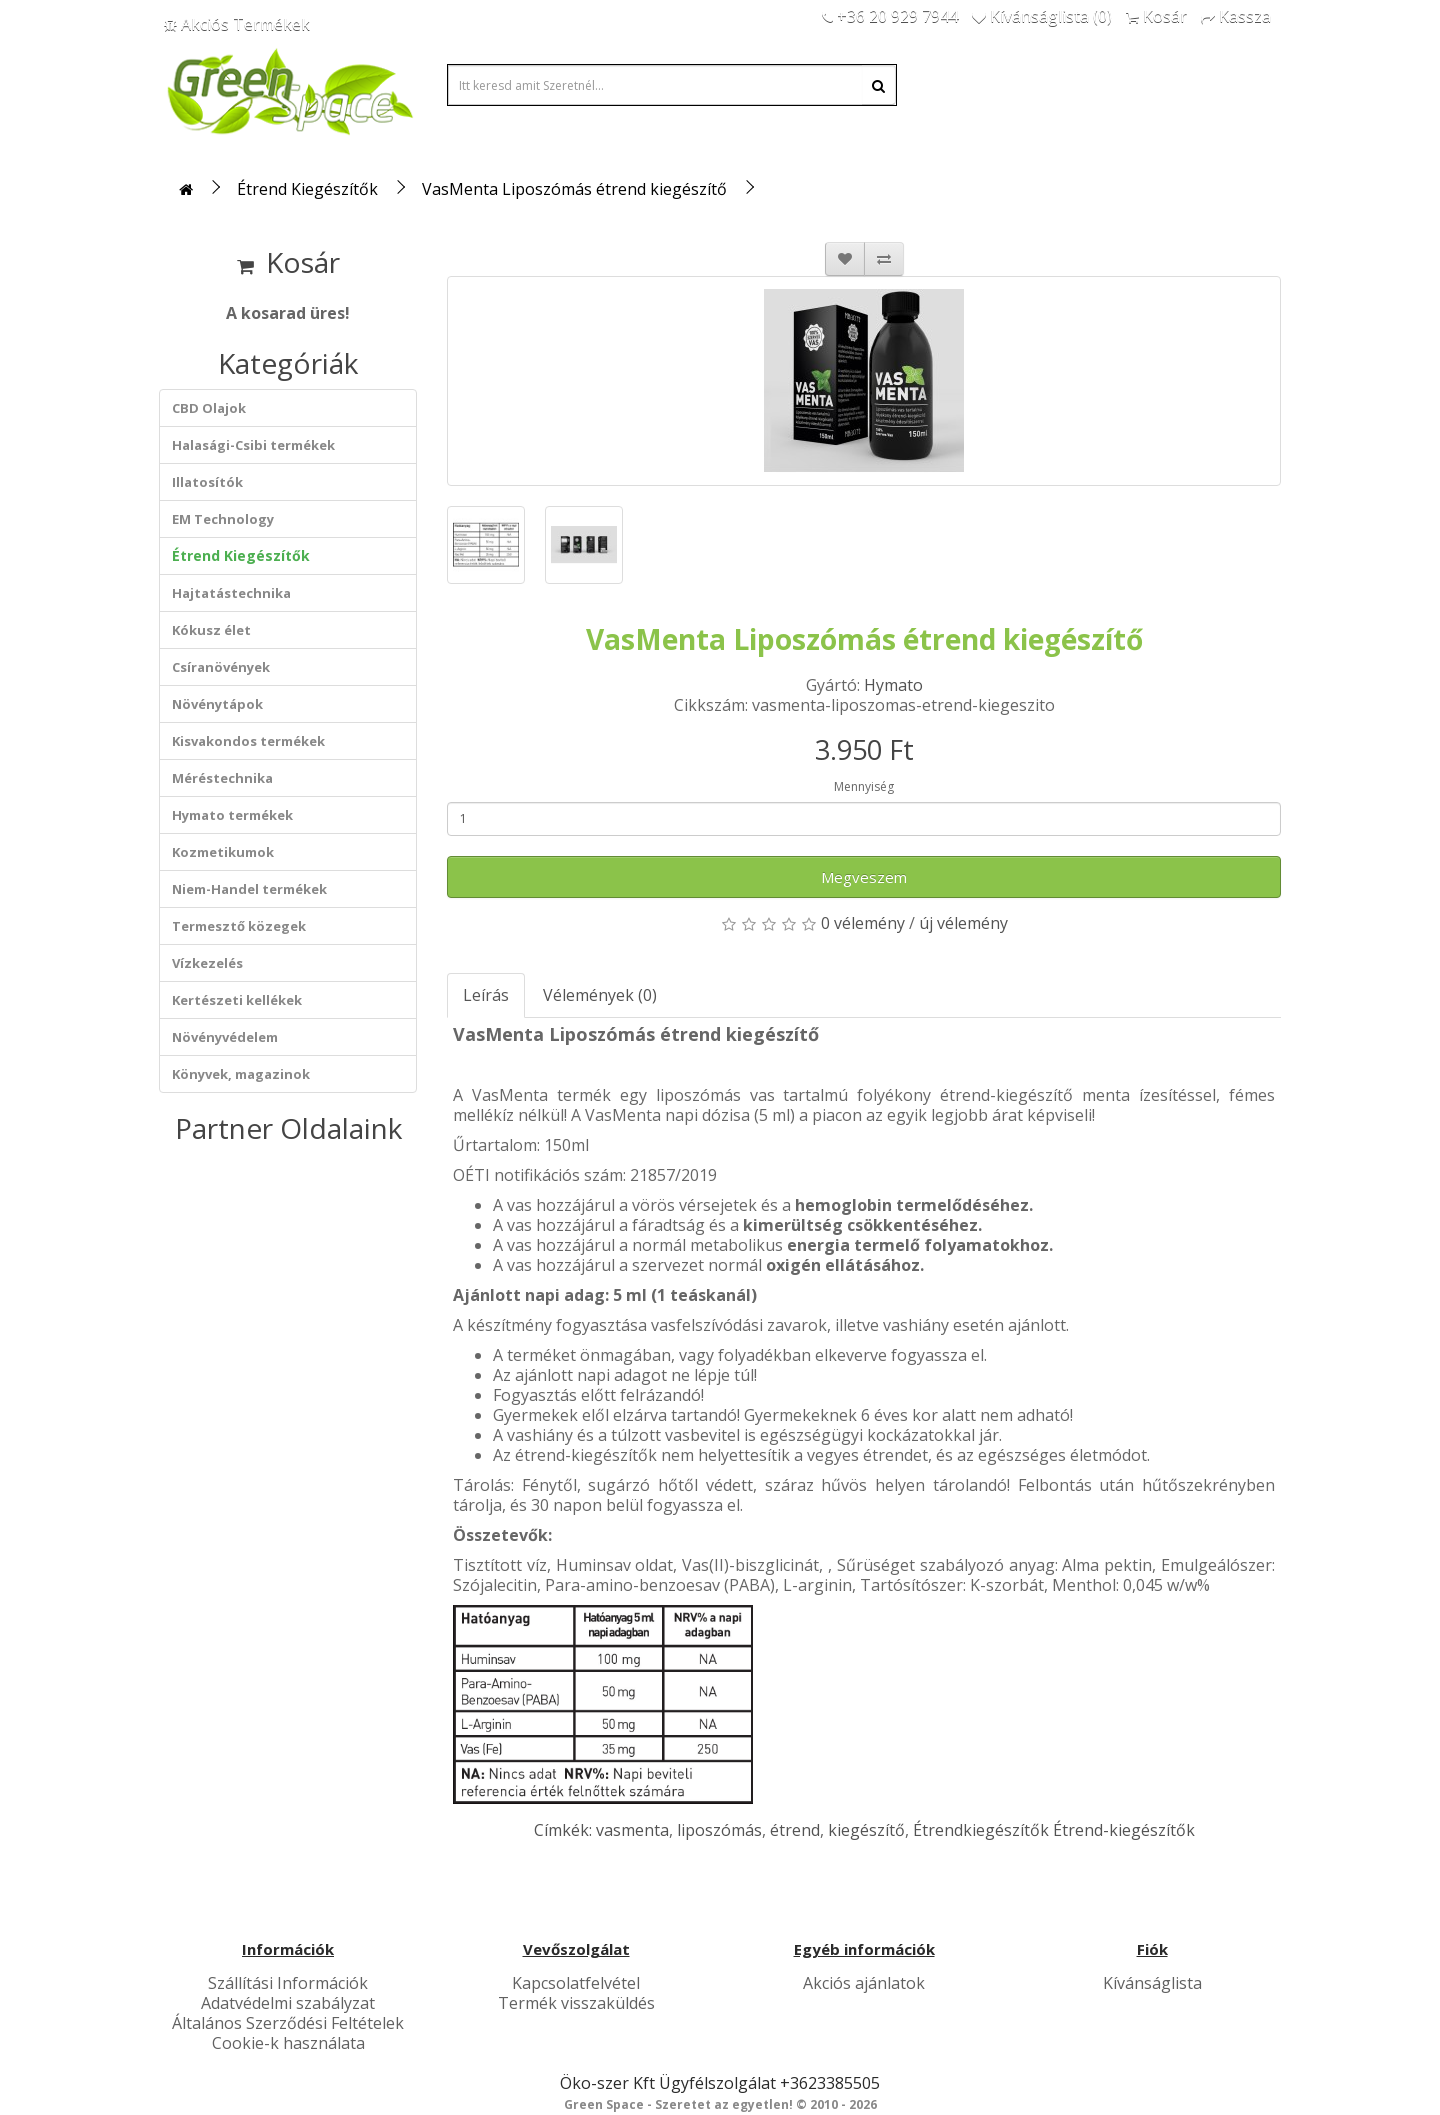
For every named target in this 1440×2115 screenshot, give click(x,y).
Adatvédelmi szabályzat (288, 2003)
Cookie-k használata (288, 2043)
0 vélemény (863, 923)
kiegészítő (866, 1830)
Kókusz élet (211, 630)
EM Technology (223, 519)
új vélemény (963, 923)
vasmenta (632, 1830)
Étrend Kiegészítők (307, 189)
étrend (795, 1830)
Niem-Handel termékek (249, 889)
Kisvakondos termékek (248, 741)
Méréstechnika (222, 778)
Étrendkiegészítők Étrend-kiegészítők (1054, 1830)
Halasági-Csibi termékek (253, 445)
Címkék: (565, 1830)
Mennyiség (864, 786)
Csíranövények (221, 667)
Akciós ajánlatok (864, 1983)
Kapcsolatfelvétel (576, 1983)
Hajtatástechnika (231, 593)
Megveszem (864, 877)
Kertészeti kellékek (237, 1000)
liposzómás (719, 1830)
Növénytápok (217, 704)
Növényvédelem (225, 1037)
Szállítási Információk (288, 1983)
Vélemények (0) (600, 995)
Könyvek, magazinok (241, 1074)
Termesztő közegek (239, 926)
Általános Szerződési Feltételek (288, 2023)
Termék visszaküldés (576, 2003)
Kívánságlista (1152, 1983)
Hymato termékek (232, 815)
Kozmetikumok (223, 852)
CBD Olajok (209, 408)
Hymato (893, 685)
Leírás (486, 995)
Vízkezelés (207, 963)
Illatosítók (207, 482)
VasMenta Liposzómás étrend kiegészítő (574, 189)
